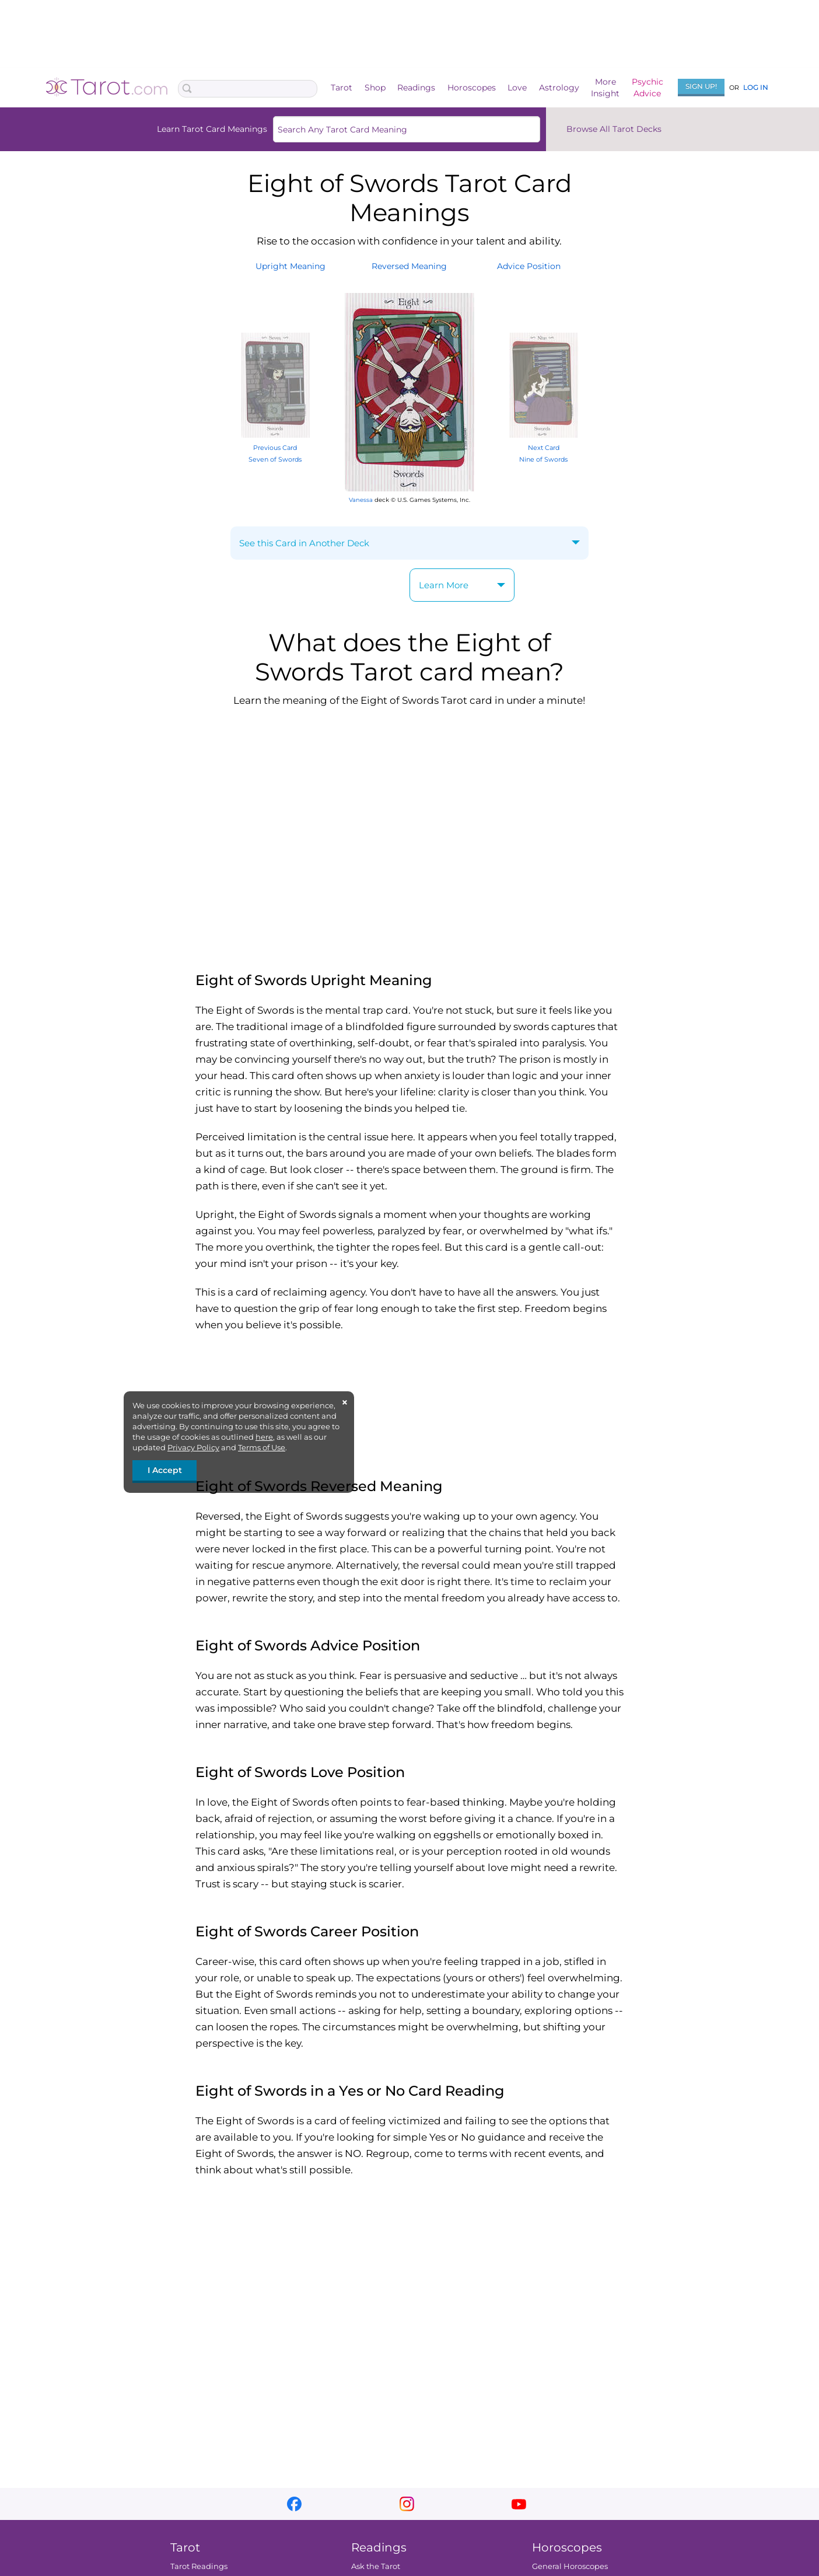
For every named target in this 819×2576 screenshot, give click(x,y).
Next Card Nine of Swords (543, 447)
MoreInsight (605, 87)
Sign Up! (701, 86)
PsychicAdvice (647, 87)
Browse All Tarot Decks (614, 129)
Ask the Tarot (375, 2566)
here (264, 1436)
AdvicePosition (529, 266)
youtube (519, 2504)
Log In (755, 87)
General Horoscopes (570, 2566)
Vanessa (361, 500)
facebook (294, 2504)
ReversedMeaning (409, 266)
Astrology (559, 87)
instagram (407, 2504)
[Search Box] (247, 88)
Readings (416, 87)
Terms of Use (261, 1447)
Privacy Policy (193, 1447)
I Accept (165, 1470)
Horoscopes (471, 87)
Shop (375, 87)
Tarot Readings (199, 2566)
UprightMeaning (291, 266)
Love (517, 87)
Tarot (341, 87)
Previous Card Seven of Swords (275, 447)
